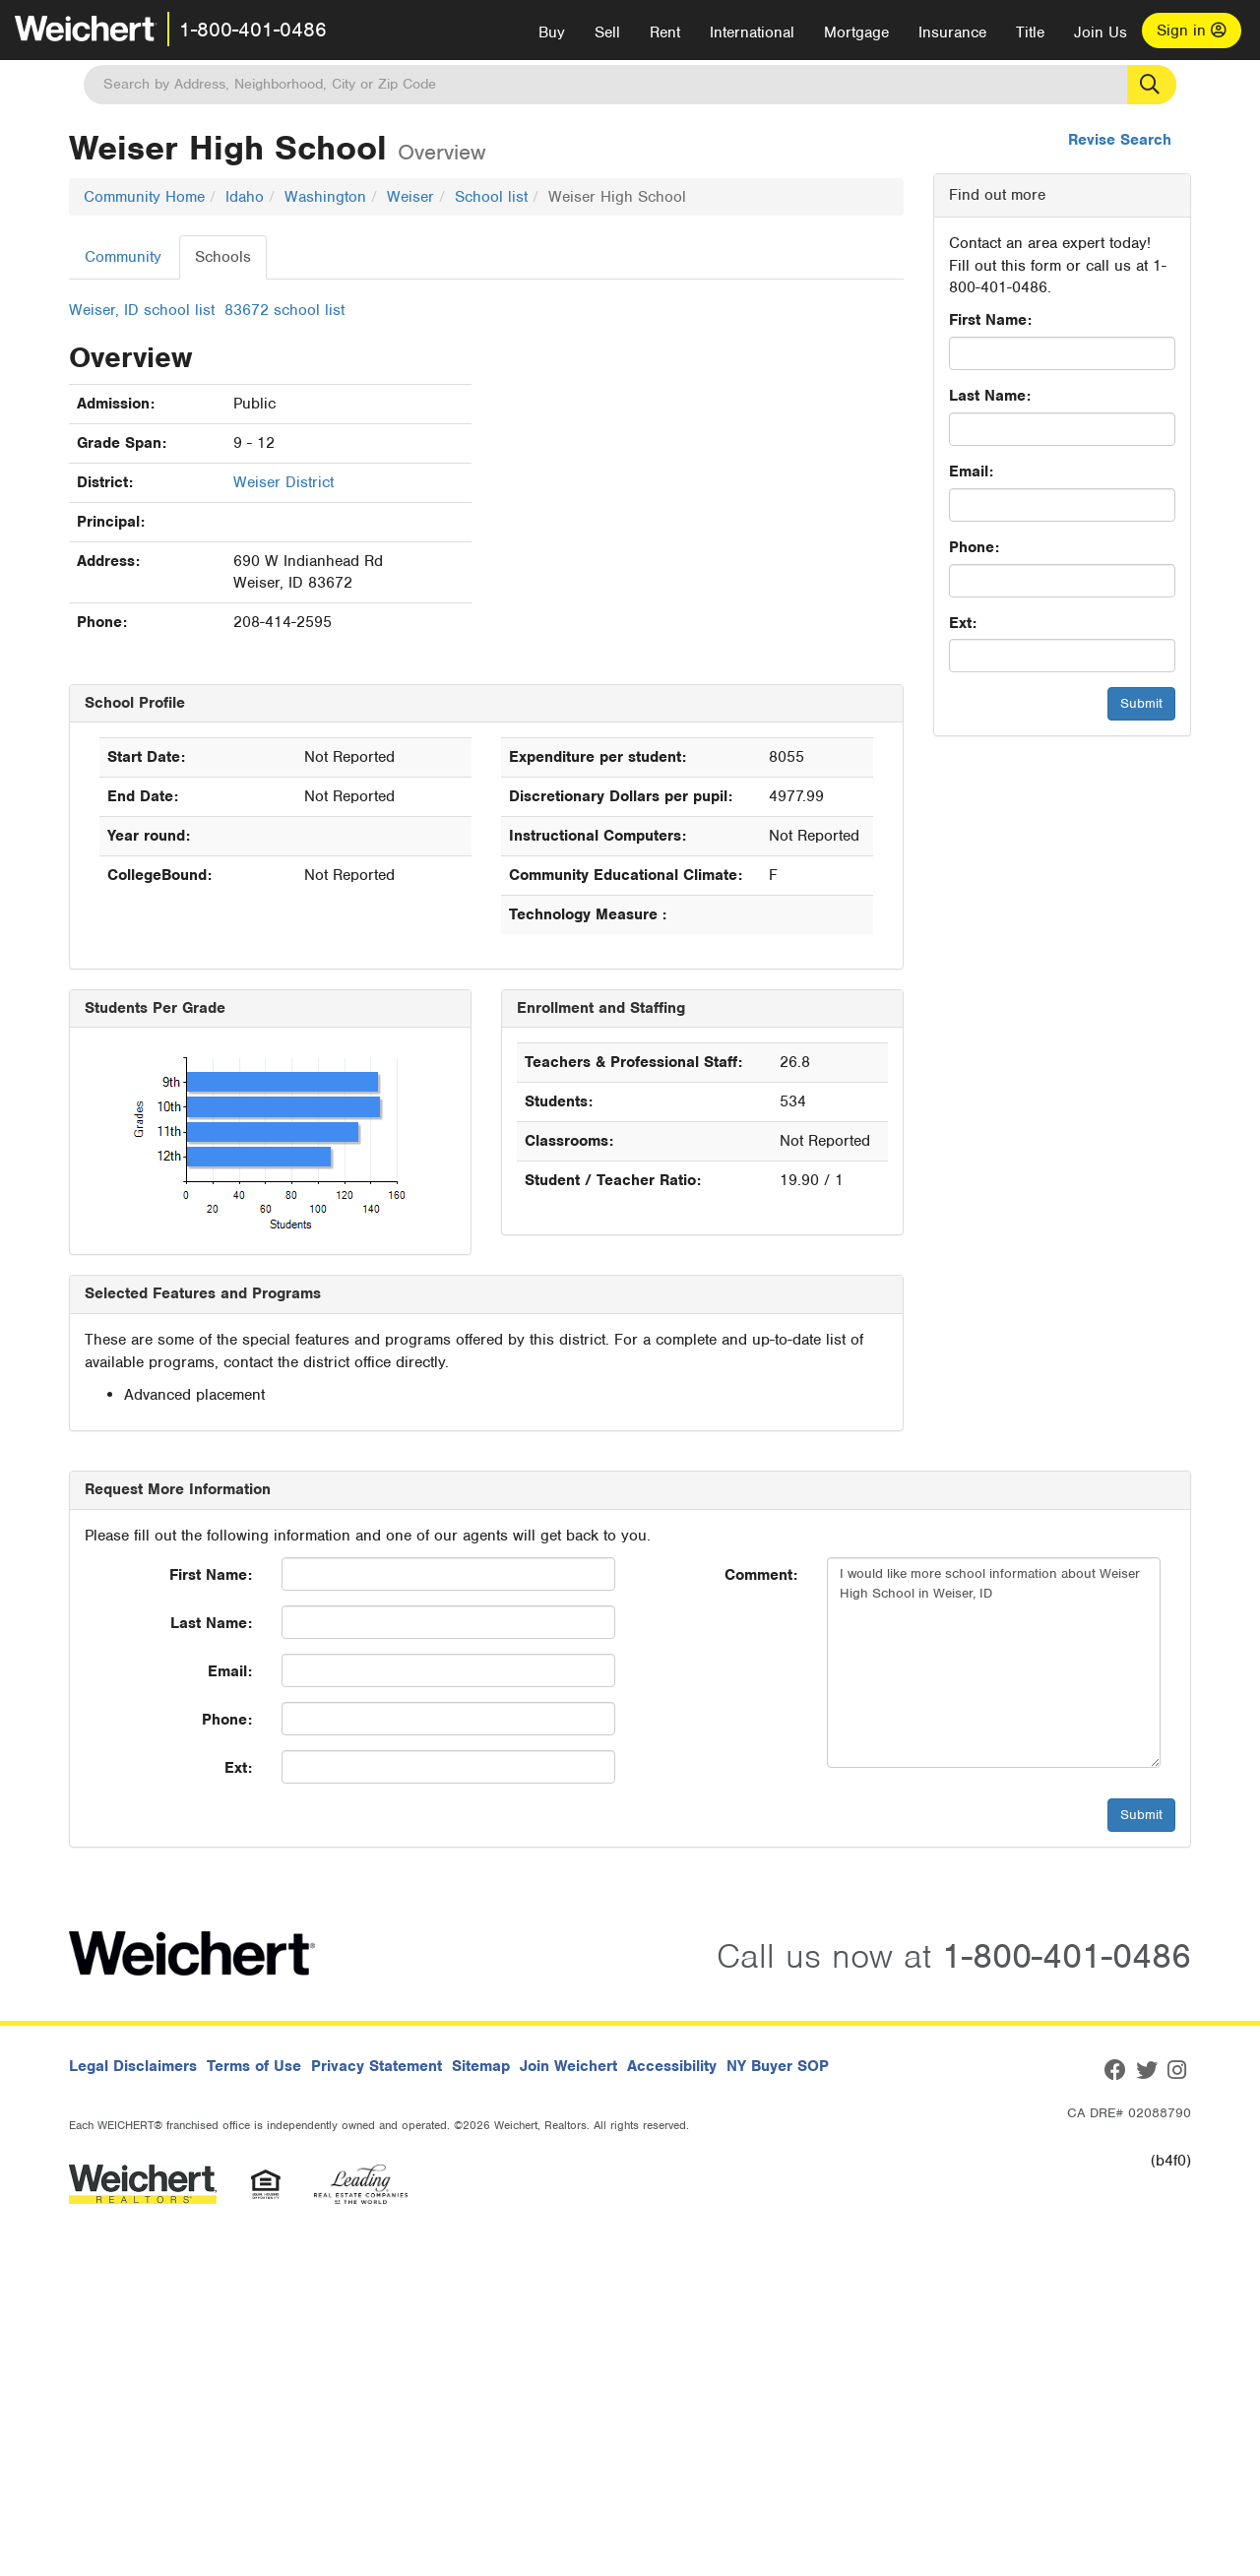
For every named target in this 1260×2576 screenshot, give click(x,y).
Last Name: (990, 396)
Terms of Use (254, 2066)
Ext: (962, 623)
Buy (551, 32)
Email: (971, 471)
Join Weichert (568, 2066)
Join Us (1100, 32)
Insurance (952, 32)
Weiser (410, 197)
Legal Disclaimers (133, 2066)
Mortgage (856, 32)
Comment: (760, 1575)
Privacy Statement (376, 2066)
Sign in (1192, 30)
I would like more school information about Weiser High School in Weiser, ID (994, 1662)
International (752, 32)
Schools (223, 257)
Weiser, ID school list (142, 310)
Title (1030, 32)
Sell (607, 32)
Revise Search (1119, 140)
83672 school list (284, 310)
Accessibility (672, 2066)
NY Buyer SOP (777, 2066)
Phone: (974, 547)
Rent (665, 32)
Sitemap (481, 2066)
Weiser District (283, 482)
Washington (325, 197)
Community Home (144, 197)
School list (491, 197)
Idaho (244, 197)
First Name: (990, 320)
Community (123, 257)
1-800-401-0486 (253, 29)
